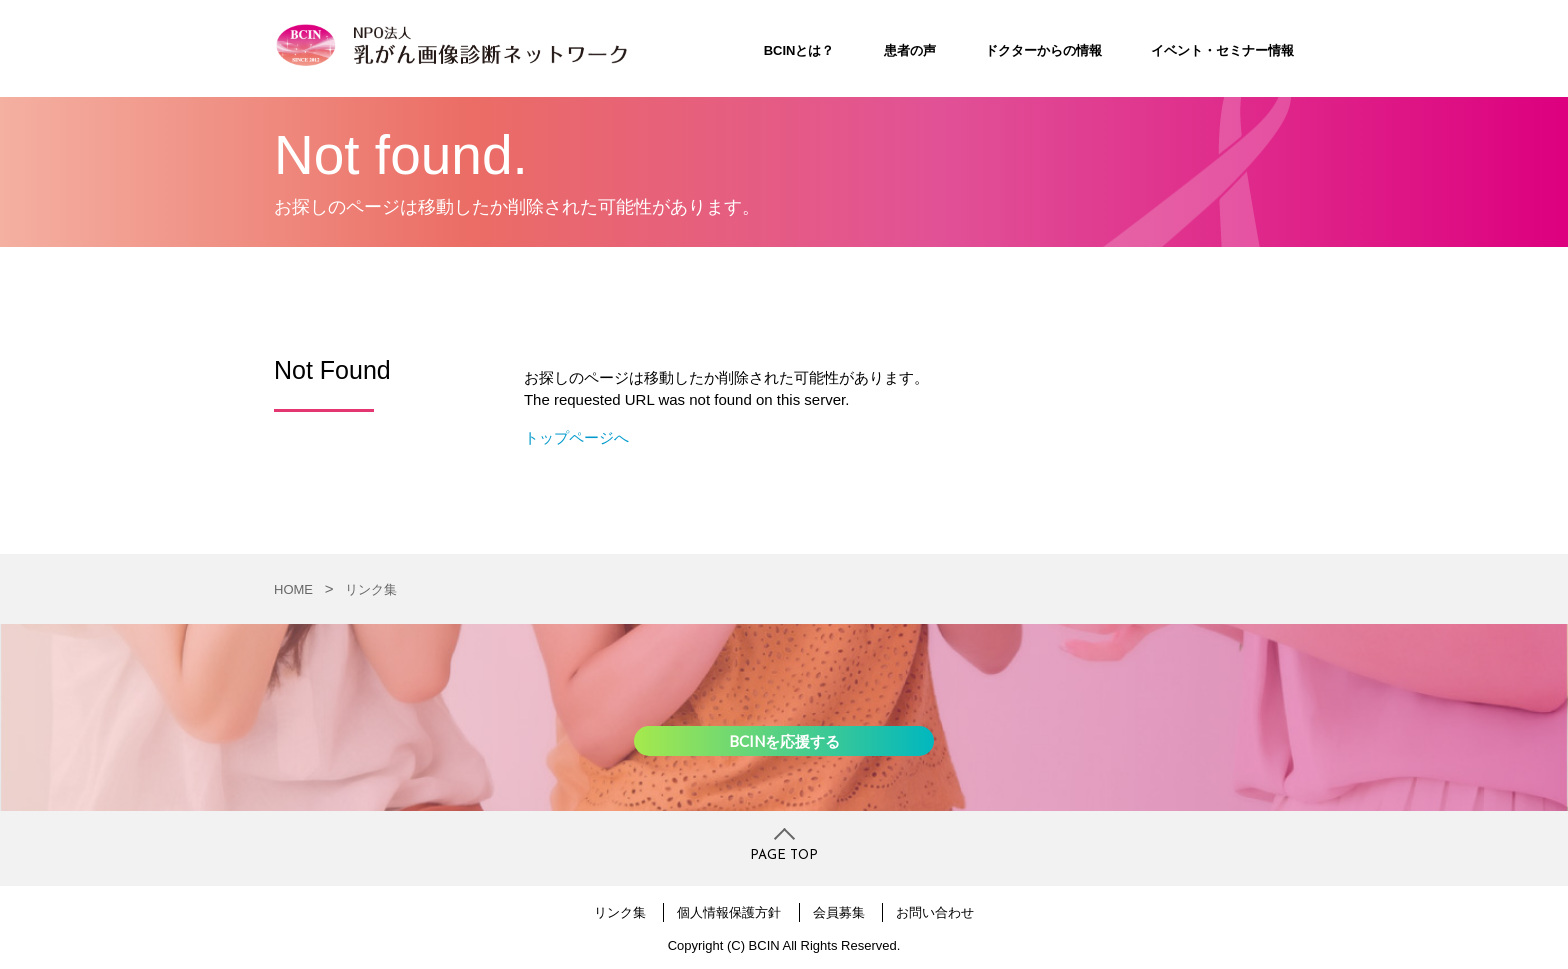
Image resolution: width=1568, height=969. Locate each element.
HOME (293, 589)
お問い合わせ (935, 912)
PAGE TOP (784, 855)
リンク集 (371, 589)
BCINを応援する (784, 741)
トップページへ (576, 437)
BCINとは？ (799, 50)
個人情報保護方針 (729, 912)
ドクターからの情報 (1043, 50)
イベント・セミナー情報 (1222, 50)
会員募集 (839, 912)
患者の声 (910, 50)
